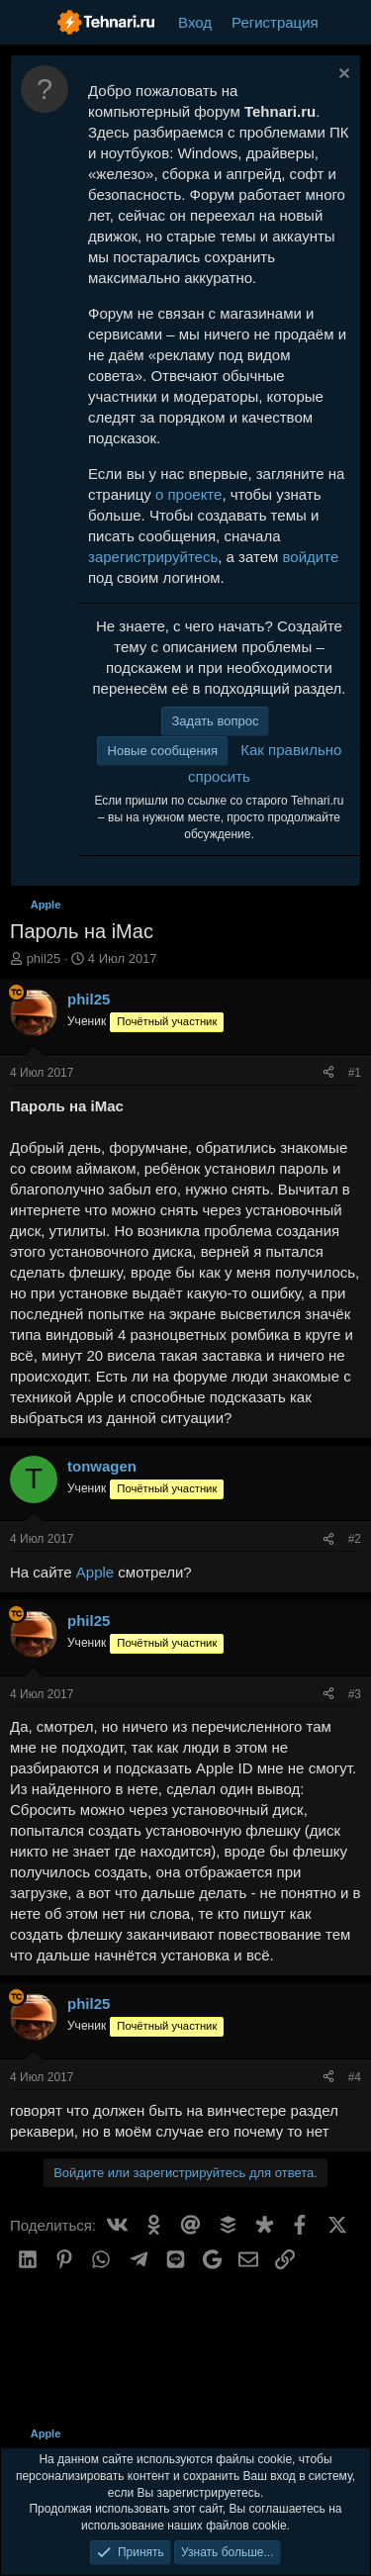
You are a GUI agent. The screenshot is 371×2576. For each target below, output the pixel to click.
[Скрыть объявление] (341, 75)
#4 (354, 2077)
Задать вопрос (215, 721)
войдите (311, 556)
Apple (95, 1572)
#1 (354, 1073)
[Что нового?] (347, 22)
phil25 (44, 958)
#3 (354, 1694)
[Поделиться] (328, 1073)
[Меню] (27, 23)
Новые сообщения (163, 750)
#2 (354, 1539)
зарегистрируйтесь (153, 556)
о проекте (188, 494)
